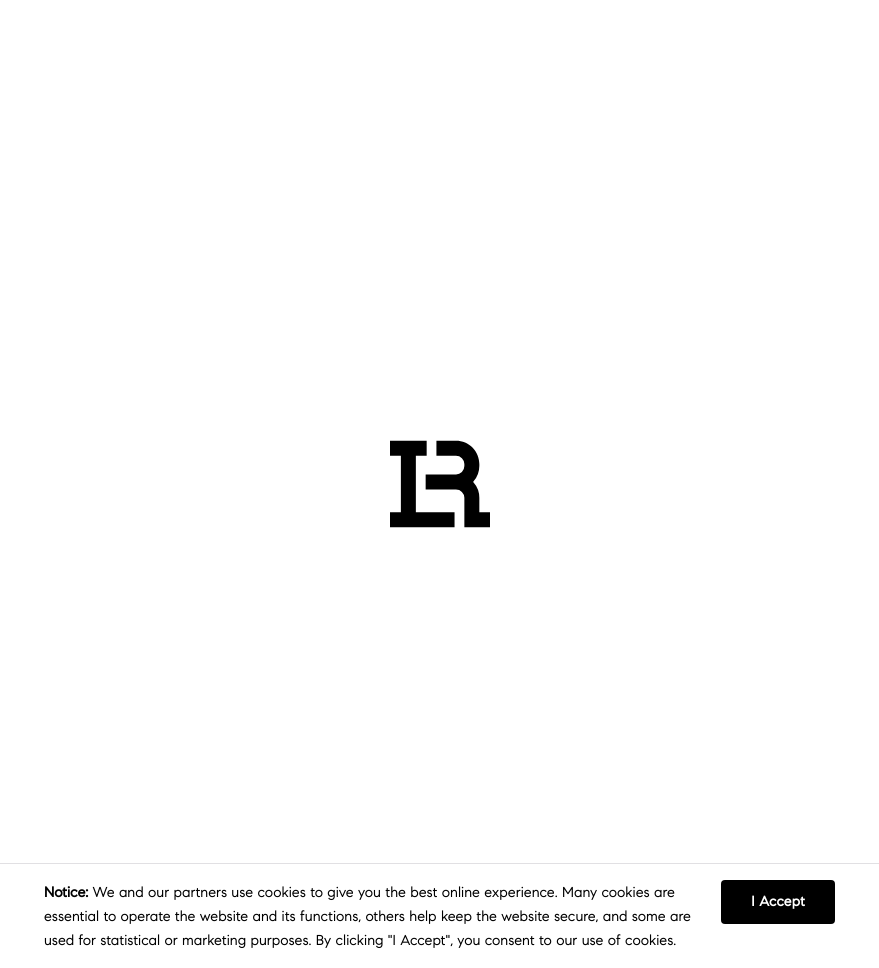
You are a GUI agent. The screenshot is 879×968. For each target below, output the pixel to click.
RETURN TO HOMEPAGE (389, 622)
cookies (282, 892)
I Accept (778, 901)
